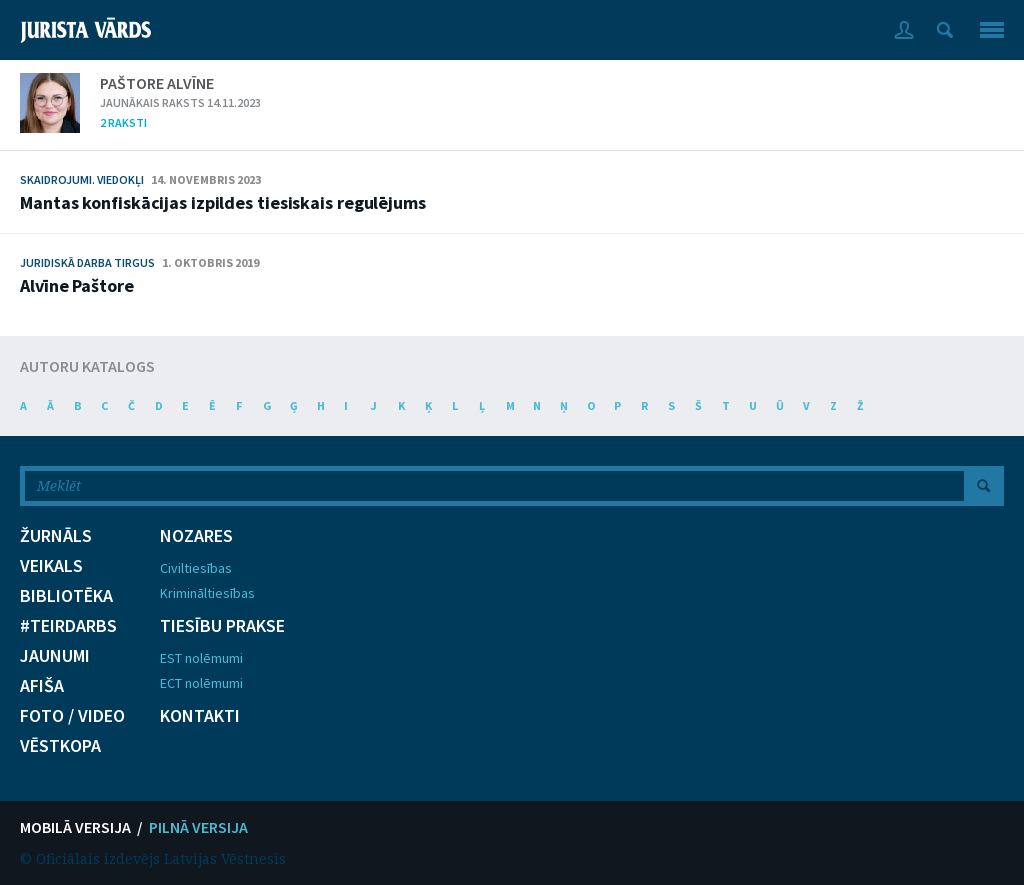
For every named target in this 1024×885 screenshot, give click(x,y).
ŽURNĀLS (56, 536)
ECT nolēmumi (201, 683)
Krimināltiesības (207, 593)
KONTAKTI (200, 716)
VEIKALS (51, 566)
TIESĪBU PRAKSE (222, 626)
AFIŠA (42, 686)
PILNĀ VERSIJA (198, 827)
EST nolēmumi (201, 658)
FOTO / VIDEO (72, 716)
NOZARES (196, 536)
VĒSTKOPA (60, 746)
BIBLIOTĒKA (66, 596)
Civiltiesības (196, 568)
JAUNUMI (55, 656)
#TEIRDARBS (68, 626)
